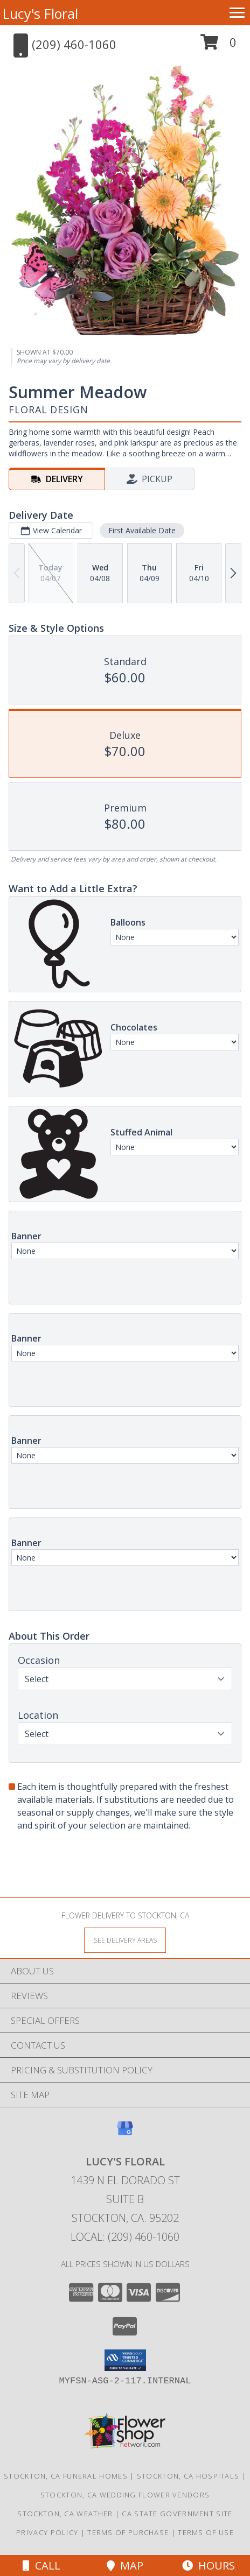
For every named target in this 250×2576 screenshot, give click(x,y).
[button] (218, 46)
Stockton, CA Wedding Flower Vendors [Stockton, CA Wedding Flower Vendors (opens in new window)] (125, 2495)
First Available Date (142, 530)
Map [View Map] (125, 2565)
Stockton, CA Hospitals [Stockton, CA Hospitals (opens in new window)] (188, 2476)
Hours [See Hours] (208, 2565)
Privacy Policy (47, 2532)
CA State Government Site (177, 2513)
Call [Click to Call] (41, 2565)
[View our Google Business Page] (125, 2133)
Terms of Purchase (128, 2532)
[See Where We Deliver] (125, 1940)
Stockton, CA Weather (65, 2513)
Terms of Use (206, 2532)
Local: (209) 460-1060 (125, 2236)
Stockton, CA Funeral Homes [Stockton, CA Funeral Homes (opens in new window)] (66, 2476)
